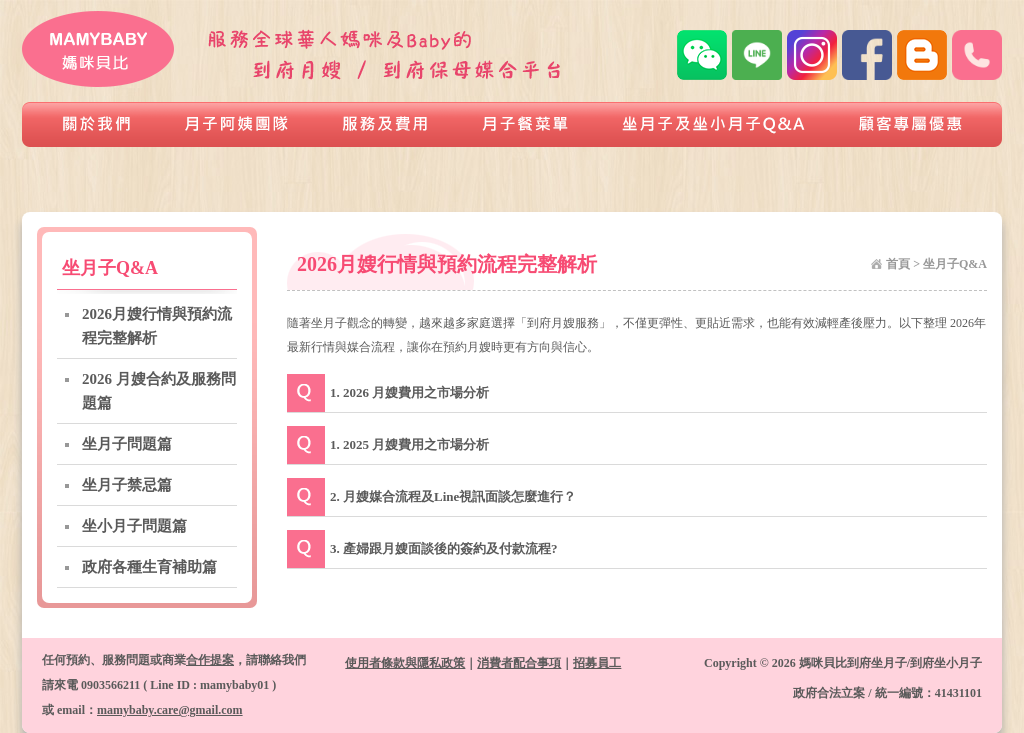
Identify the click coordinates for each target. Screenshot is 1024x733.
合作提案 (210, 660)
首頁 (898, 264)
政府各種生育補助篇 (149, 567)
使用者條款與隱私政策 (405, 663)
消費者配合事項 (519, 663)
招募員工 (597, 663)
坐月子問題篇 (127, 444)
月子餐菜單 (526, 124)
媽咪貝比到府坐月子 (99, 49)
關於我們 (90, 124)
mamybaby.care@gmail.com (170, 710)
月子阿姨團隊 (237, 124)
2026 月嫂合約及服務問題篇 (159, 391)
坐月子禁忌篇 (127, 485)
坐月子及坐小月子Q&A (714, 124)
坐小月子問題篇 (134, 526)
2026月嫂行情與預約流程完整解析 (157, 326)
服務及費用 (386, 124)
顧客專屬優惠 (917, 124)
